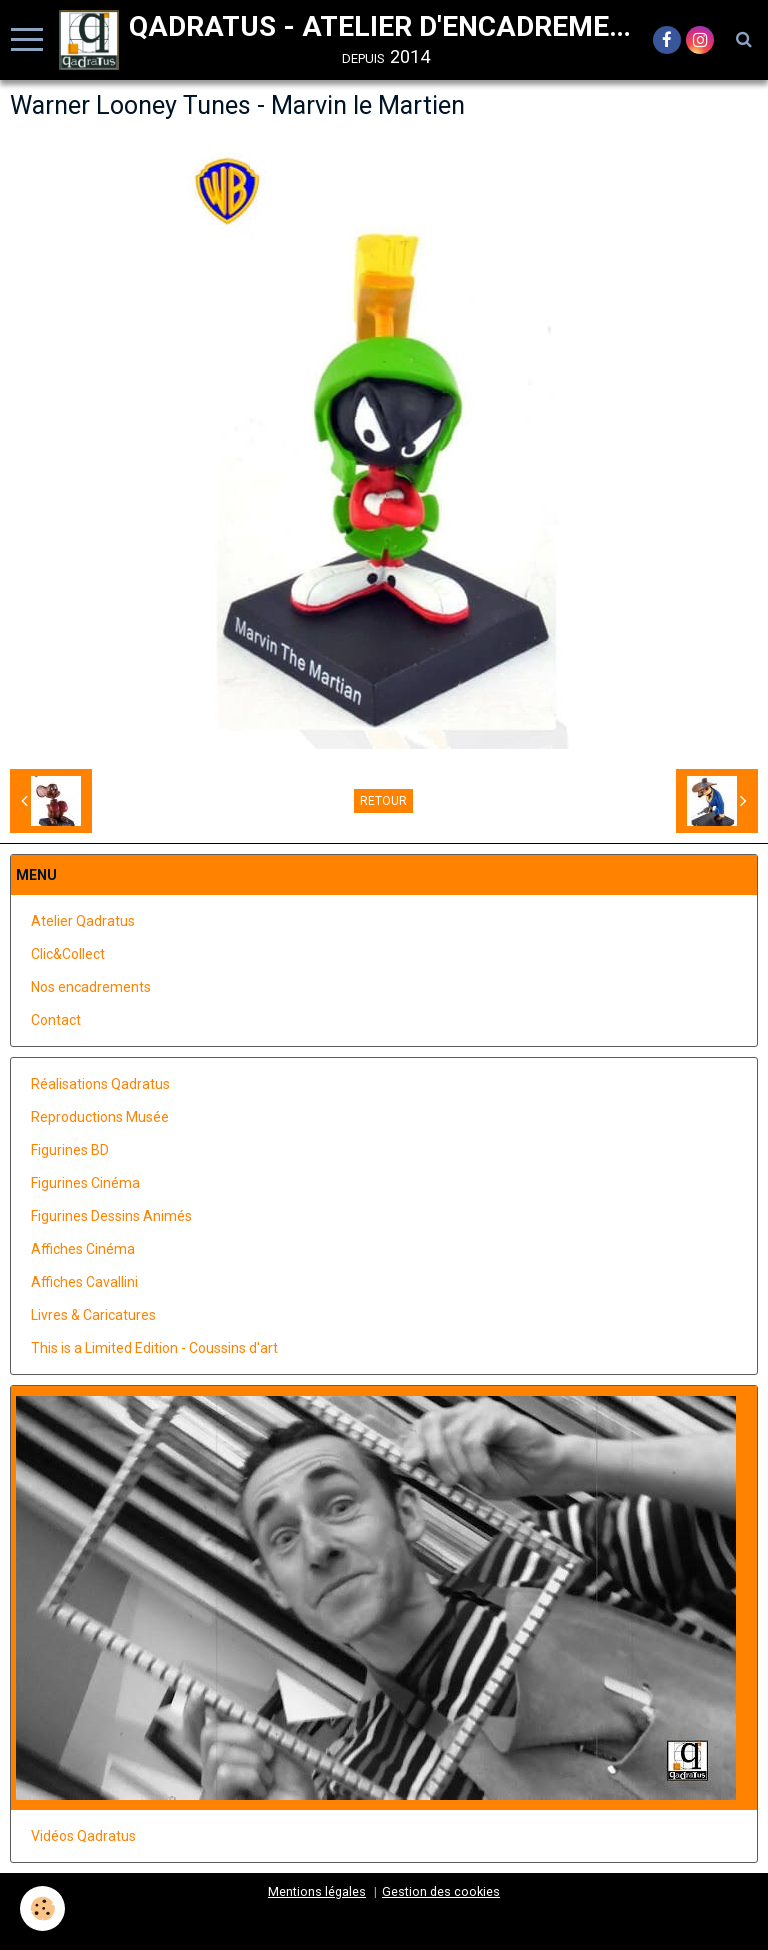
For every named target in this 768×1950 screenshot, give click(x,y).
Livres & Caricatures (93, 1315)
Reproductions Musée (100, 1117)
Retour (383, 801)
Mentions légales (317, 1891)
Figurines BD (70, 1150)
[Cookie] (42, 1908)
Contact (56, 1020)
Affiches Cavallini (84, 1282)
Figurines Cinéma (85, 1183)
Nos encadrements (91, 987)
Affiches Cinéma (83, 1249)
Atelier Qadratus (83, 921)
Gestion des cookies (441, 1891)
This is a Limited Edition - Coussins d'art (154, 1348)
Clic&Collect (68, 954)
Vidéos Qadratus (83, 1836)
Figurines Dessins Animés (111, 1216)
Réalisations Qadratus (100, 1084)
